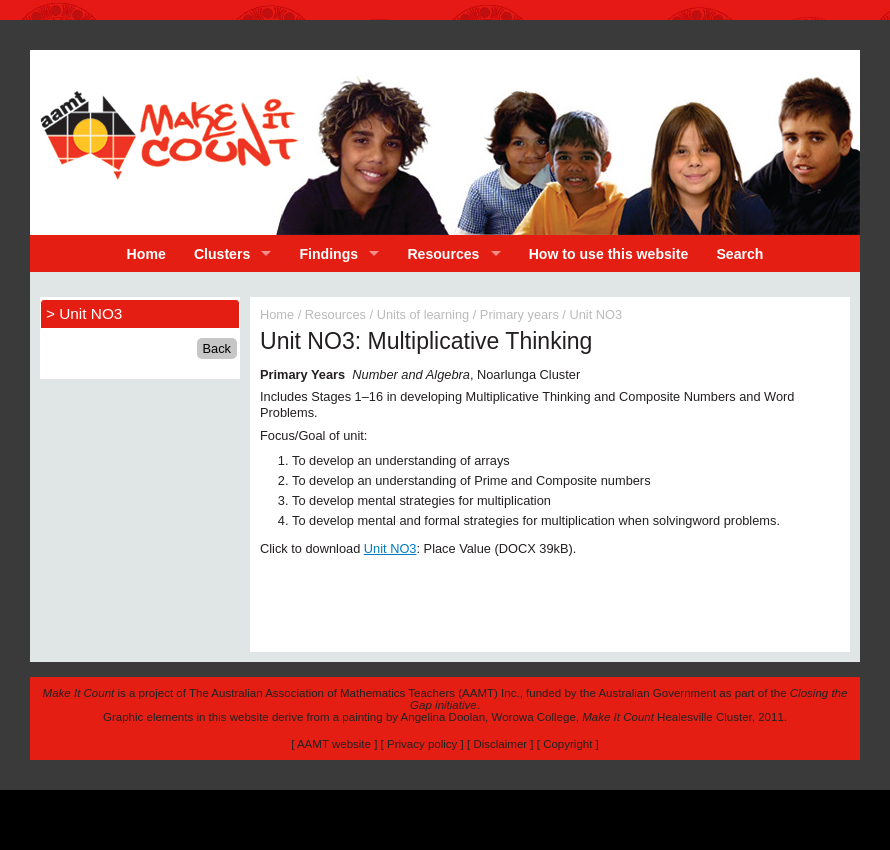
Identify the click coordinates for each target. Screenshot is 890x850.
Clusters (222, 254)
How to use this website (609, 254)
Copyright (567, 744)
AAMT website (334, 744)
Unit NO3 (390, 548)
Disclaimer (500, 744)
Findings (329, 254)
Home (146, 254)
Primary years (519, 314)
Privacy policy (422, 744)
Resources (443, 254)
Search (739, 254)
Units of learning (423, 314)
